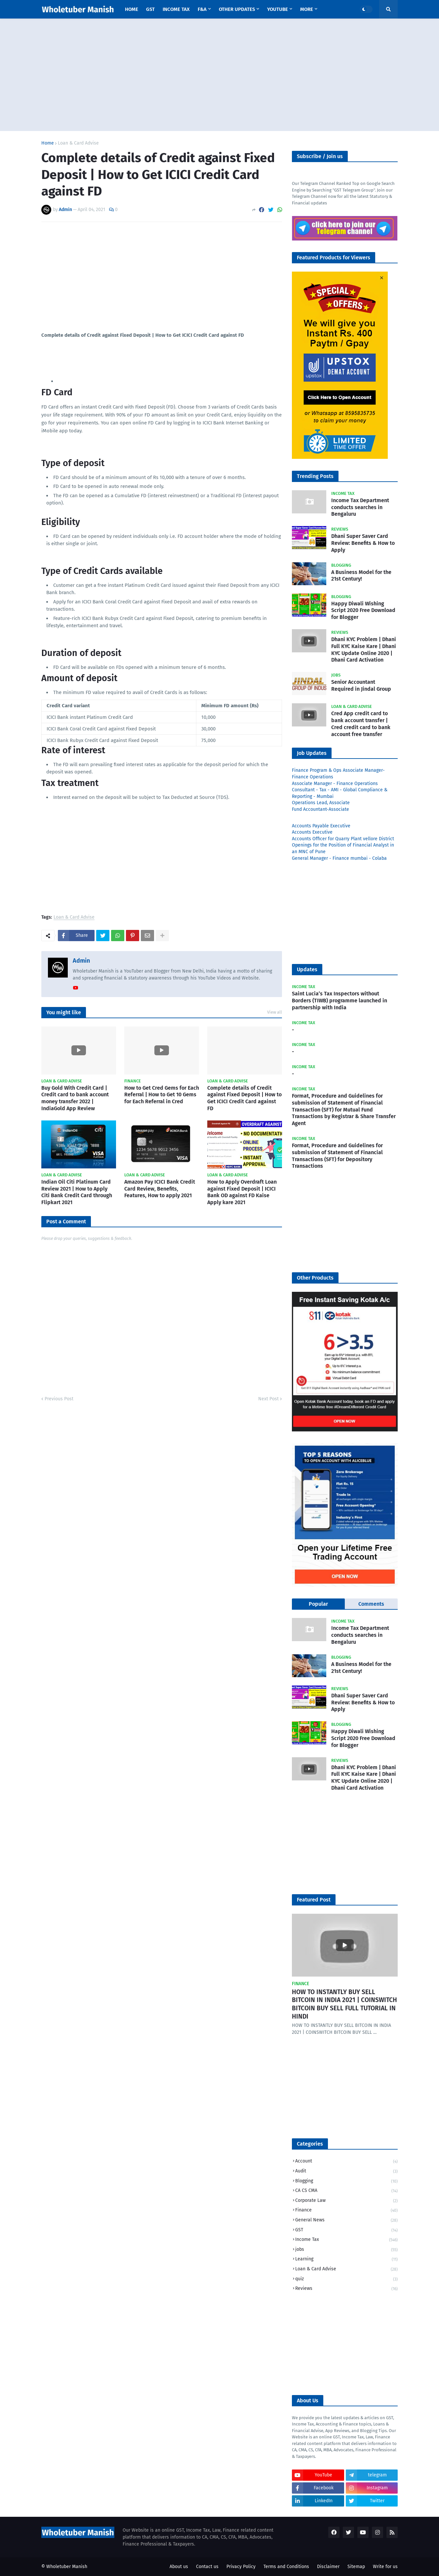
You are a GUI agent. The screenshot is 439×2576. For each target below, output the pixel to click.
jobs (346, 2250)
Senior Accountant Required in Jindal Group (361, 685)
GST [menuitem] (150, 9)
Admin (81, 960)
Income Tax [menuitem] (176, 9)
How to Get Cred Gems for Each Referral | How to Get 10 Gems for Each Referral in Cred (161, 1095)
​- (293, 1029)
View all (274, 1012)
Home (47, 143)
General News (346, 2220)
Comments (371, 1604)
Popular (318, 1604)
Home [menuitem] (131, 9)
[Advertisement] (219, 74)
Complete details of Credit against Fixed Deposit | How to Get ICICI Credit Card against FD (244, 1098)
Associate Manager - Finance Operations (335, 783)
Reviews (346, 2289)
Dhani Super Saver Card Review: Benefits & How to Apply (363, 543)
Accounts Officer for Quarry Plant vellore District (343, 839)
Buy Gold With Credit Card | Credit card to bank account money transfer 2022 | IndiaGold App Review (75, 1098)
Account (346, 2161)
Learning (346, 2259)
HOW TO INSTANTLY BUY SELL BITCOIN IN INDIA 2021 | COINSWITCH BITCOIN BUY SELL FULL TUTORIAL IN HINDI (344, 2004)
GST (346, 2230)
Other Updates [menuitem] (237, 9)
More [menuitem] (306, 9)
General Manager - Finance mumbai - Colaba (339, 858)
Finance (346, 2210)
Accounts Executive (312, 832)
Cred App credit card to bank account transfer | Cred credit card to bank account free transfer (360, 723)
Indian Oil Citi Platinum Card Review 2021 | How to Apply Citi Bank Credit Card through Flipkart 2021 (76, 1192)
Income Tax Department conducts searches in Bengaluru (360, 507)
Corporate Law (346, 2201)
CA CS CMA (346, 2191)
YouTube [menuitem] (277, 9)
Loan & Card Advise (78, 143)
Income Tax (346, 2240)
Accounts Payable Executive (321, 826)
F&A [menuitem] (202, 9)
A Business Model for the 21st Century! (361, 575)
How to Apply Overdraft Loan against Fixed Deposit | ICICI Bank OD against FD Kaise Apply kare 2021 (242, 1192)
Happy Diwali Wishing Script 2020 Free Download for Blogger (363, 610)
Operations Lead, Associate (321, 803)
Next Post (268, 1399)
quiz (346, 2279)
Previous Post (59, 1399)
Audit (346, 2171)
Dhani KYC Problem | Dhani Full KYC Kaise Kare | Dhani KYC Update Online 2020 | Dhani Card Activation (363, 649)
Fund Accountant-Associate (320, 809)
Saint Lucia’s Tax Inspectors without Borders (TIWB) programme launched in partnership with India (339, 1000)
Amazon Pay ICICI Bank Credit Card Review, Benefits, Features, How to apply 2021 (159, 1189)
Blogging (346, 2181)
